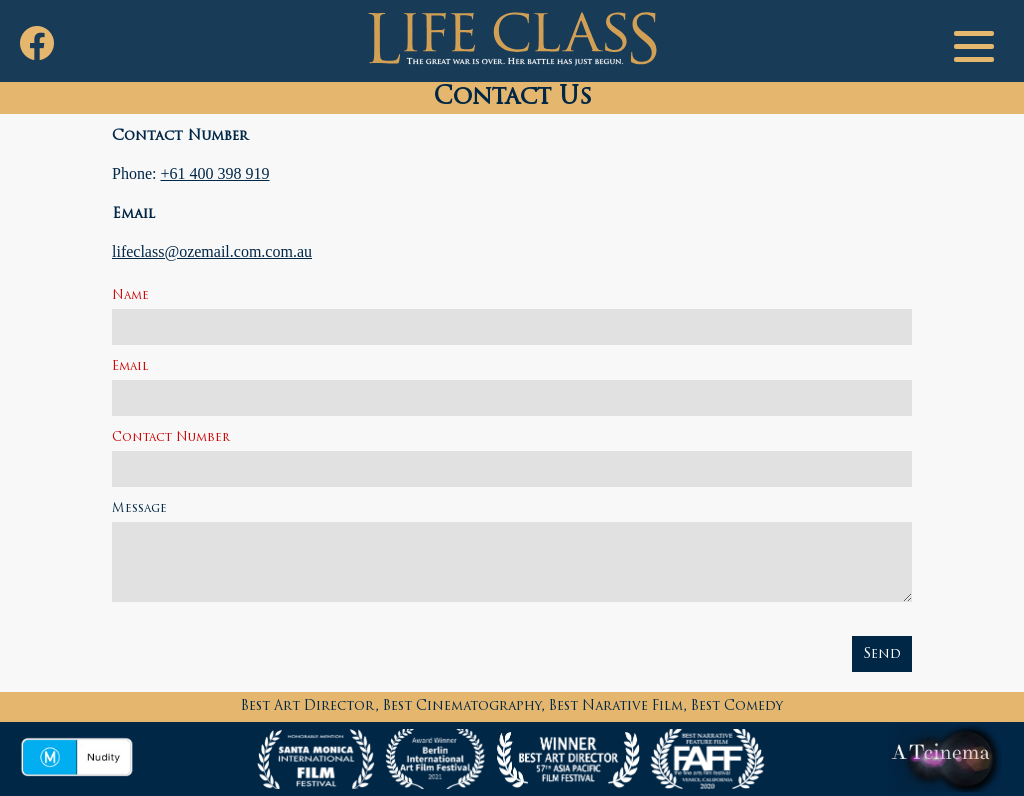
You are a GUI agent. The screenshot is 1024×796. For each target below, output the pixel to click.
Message (139, 509)
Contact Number (171, 438)
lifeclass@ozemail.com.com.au (212, 251)
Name (130, 296)
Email (130, 367)
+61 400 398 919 (214, 173)
